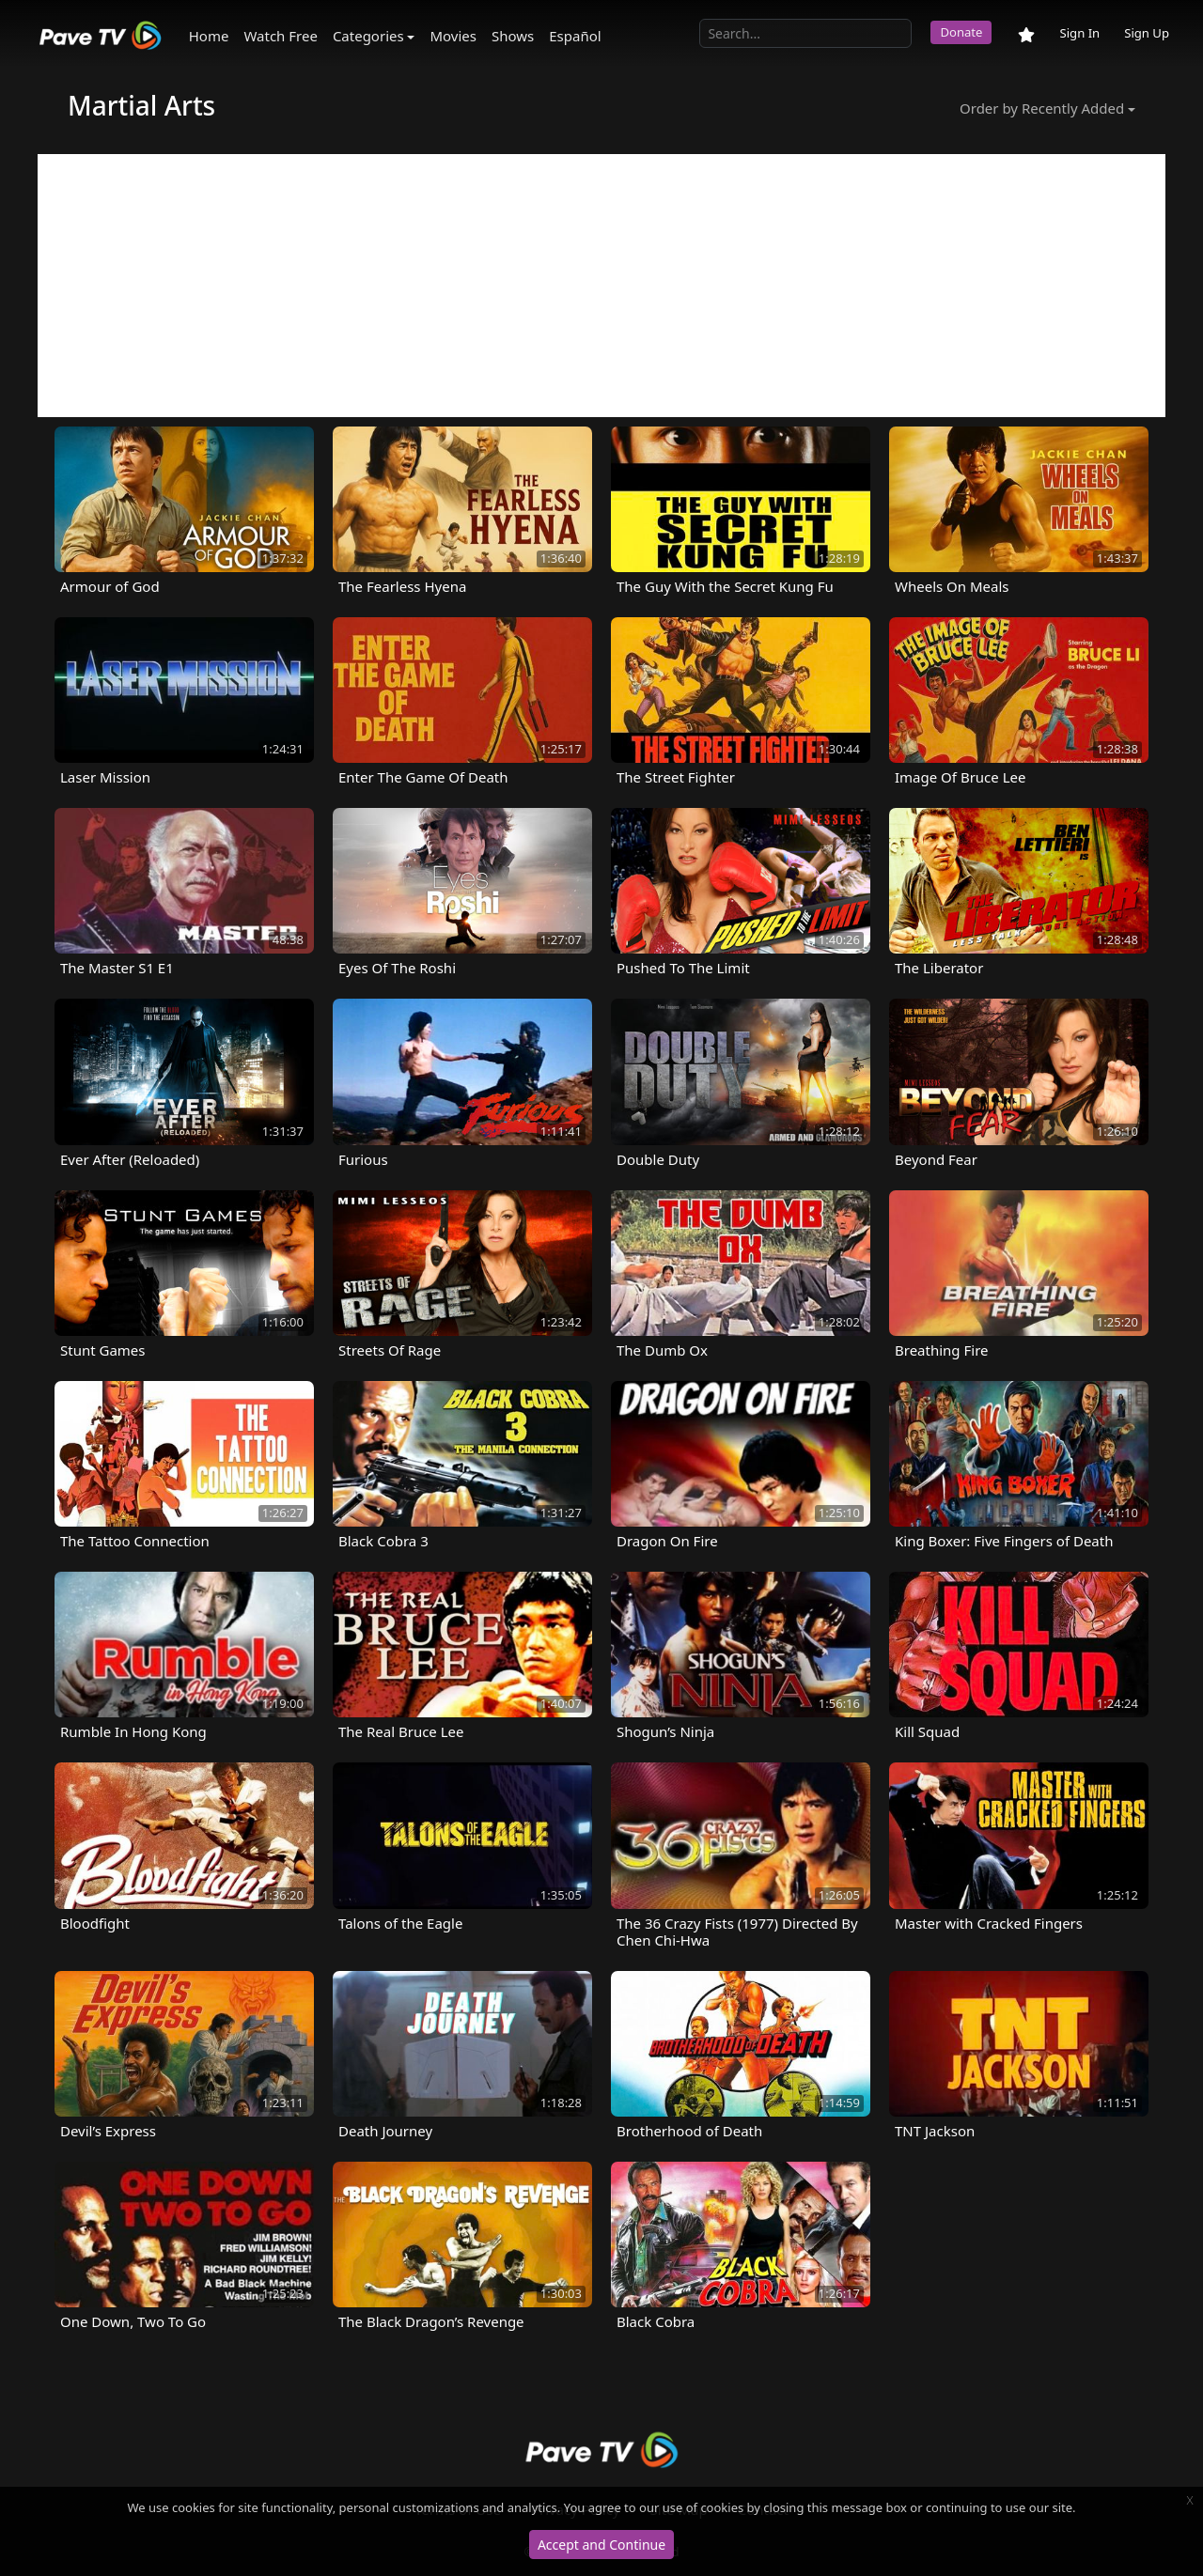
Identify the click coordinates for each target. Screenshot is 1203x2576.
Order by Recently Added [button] (1042, 108)
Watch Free (280, 35)
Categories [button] (368, 35)
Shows (513, 35)
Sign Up (1146, 32)
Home (209, 35)
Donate (961, 31)
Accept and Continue (601, 2544)
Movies (453, 35)
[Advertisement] (601, 285)
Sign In (1079, 32)
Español (575, 35)
